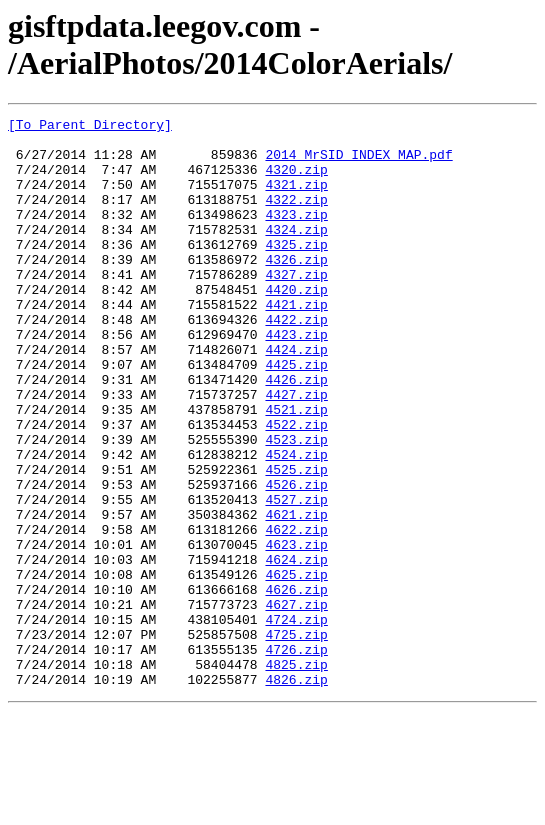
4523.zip (296, 505)
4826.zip (296, 793)
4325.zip (296, 271)
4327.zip (296, 307)
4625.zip (296, 667)
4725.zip (296, 739)
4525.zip (296, 541)
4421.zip (296, 343)
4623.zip (296, 631)
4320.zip (296, 181)
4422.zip (296, 361)
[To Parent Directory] (90, 127)
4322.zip (296, 217)
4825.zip (296, 775)
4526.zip (296, 559)
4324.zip (296, 253)
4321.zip (296, 199)
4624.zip (296, 649)
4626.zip (296, 685)
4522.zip (296, 487)
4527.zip (296, 577)
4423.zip (296, 379)
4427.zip (296, 451)
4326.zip (296, 289)
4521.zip (296, 469)
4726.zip (296, 757)
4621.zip (296, 595)
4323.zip (296, 235)
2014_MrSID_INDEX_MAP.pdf (358, 163)
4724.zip (296, 721)
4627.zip (296, 703)
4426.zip (296, 433)
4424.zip (296, 397)
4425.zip (296, 415)
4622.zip (296, 613)
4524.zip (296, 523)
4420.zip (296, 325)
